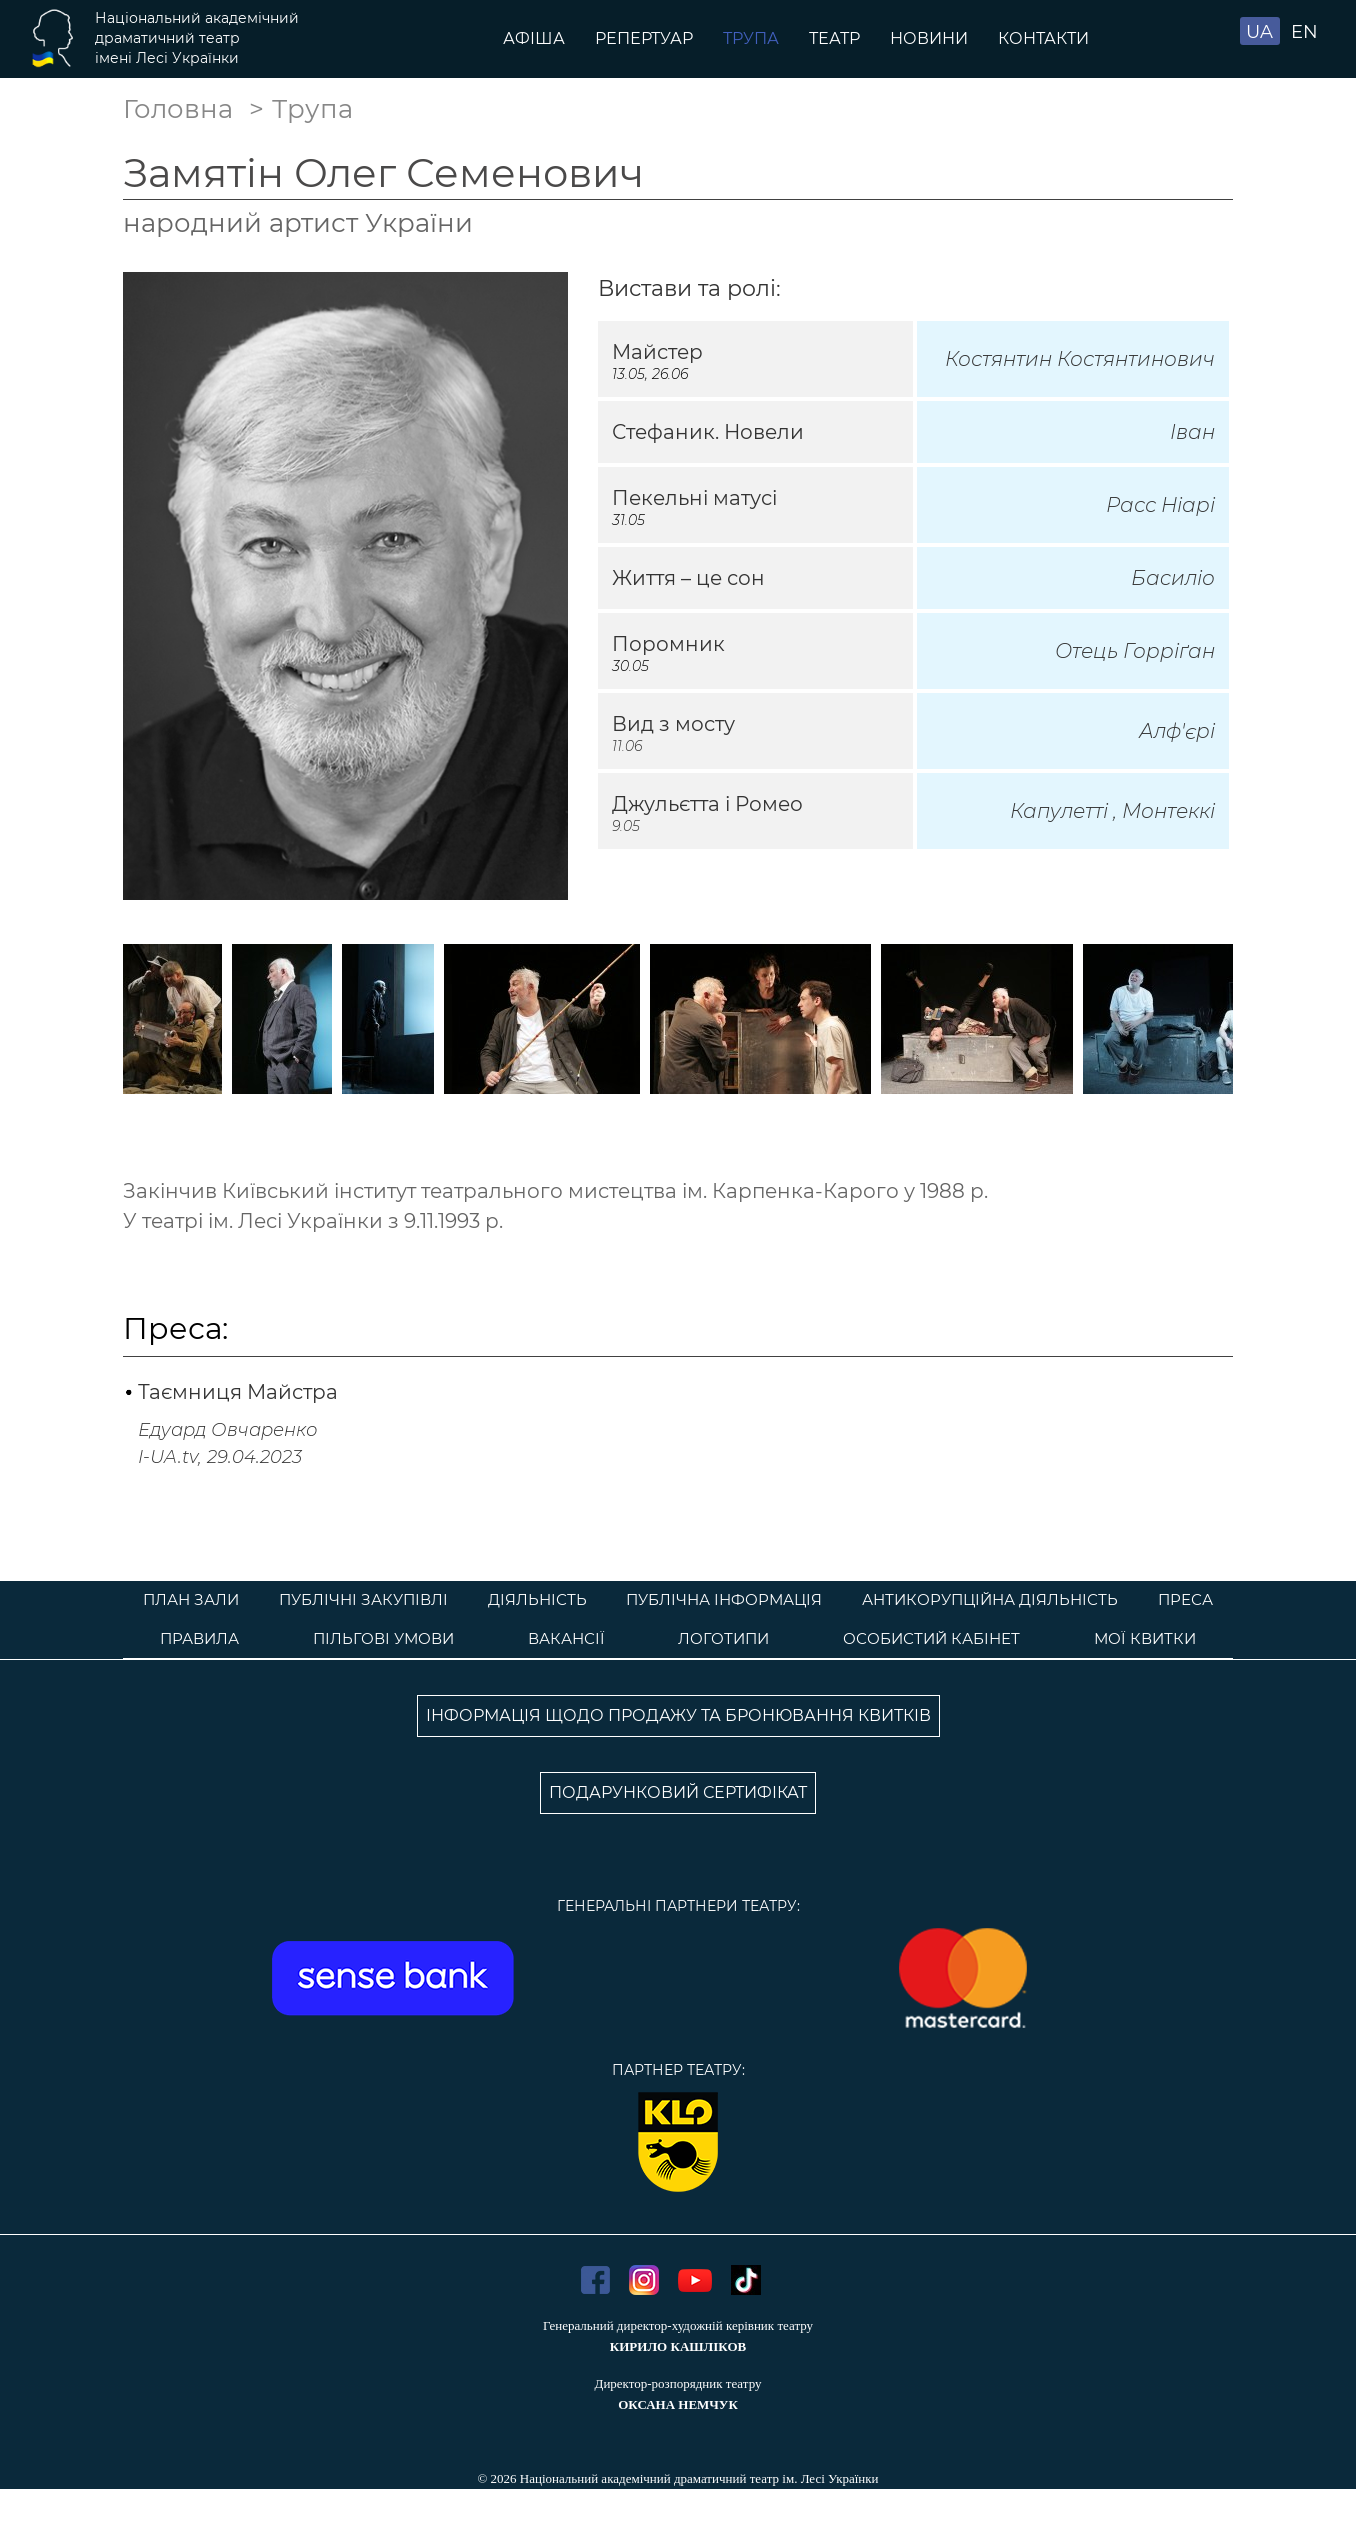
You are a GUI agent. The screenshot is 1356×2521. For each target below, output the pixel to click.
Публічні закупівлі (363, 1599)
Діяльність (537, 1599)
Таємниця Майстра (238, 1392)
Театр (834, 38)
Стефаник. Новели (708, 432)
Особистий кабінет (931, 1638)
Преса (1185, 1599)
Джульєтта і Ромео (707, 804)
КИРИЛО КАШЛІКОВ (678, 2346)
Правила (199, 1638)
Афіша (534, 38)
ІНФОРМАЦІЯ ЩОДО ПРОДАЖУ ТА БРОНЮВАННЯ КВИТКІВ (678, 1715)
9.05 (626, 826)
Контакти (1043, 38)
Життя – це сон (688, 578)
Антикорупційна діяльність (990, 1599)
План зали (191, 1599)
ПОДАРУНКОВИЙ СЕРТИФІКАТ (678, 1792)
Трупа (751, 38)
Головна (178, 109)
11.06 (627, 746)
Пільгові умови (383, 1638)
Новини (929, 38)
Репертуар (644, 38)
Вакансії (566, 1638)
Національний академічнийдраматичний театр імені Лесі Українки (197, 38)
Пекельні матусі (694, 498)
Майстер (657, 352)
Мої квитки (1145, 1638)
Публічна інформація (724, 1599)
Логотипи (723, 1638)
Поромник (668, 644)
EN (1304, 32)
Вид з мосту (673, 724)
